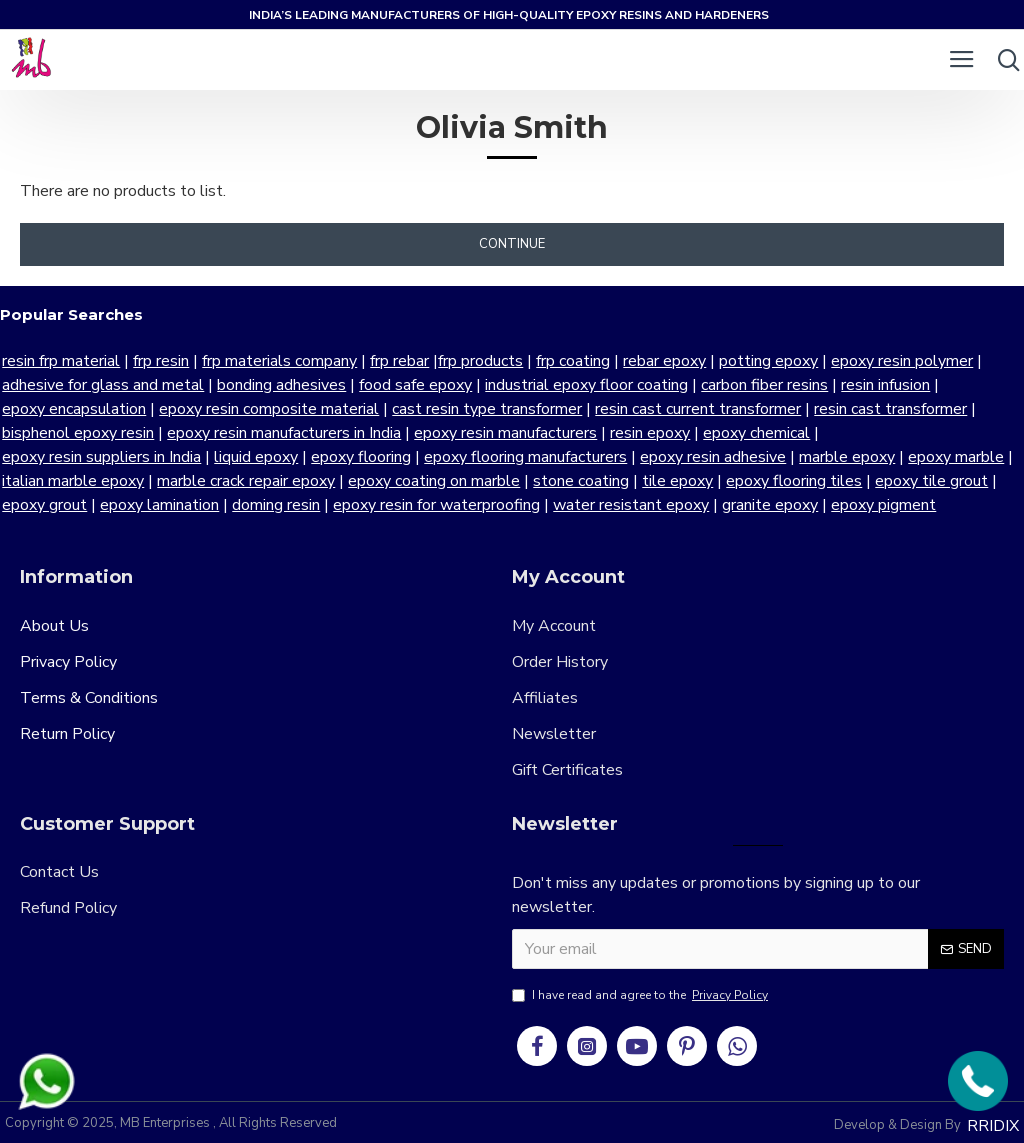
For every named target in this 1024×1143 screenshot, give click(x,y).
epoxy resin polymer (900, 361)
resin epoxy (648, 433)
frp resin (159, 361)
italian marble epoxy (883, 457)
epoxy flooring (156, 457)
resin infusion (883, 385)
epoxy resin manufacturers (503, 433)
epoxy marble (751, 457)
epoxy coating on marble (277, 481)
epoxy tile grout (774, 481)
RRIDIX (993, 1126)
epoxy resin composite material (267, 409)
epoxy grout (886, 481)
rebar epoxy (662, 361)
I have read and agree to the (641, 995)
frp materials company (277, 361)
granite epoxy (670, 505)
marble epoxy (642, 457)
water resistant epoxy (531, 505)
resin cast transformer (888, 409)
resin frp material (59, 361)
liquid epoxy (51, 457)
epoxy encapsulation (72, 409)
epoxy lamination (59, 505)
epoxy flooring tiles (637, 481)
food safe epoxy (413, 385)
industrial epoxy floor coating (584, 385)
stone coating (424, 481)
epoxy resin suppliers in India (920, 433)
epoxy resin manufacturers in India (282, 433)
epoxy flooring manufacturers (320, 457)
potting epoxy (766, 361)
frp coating (571, 361)
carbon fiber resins (762, 385)
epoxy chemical (754, 433)
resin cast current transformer (696, 409)
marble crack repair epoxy (89, 481)
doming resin (176, 505)
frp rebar (397, 361)
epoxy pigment (783, 505)
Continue (512, 244)
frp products (478, 361)
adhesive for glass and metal (101, 385)
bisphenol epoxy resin (76, 433)
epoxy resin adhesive (508, 457)
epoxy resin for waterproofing (336, 505)
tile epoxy (520, 481)
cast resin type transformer (485, 409)
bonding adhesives (279, 385)
